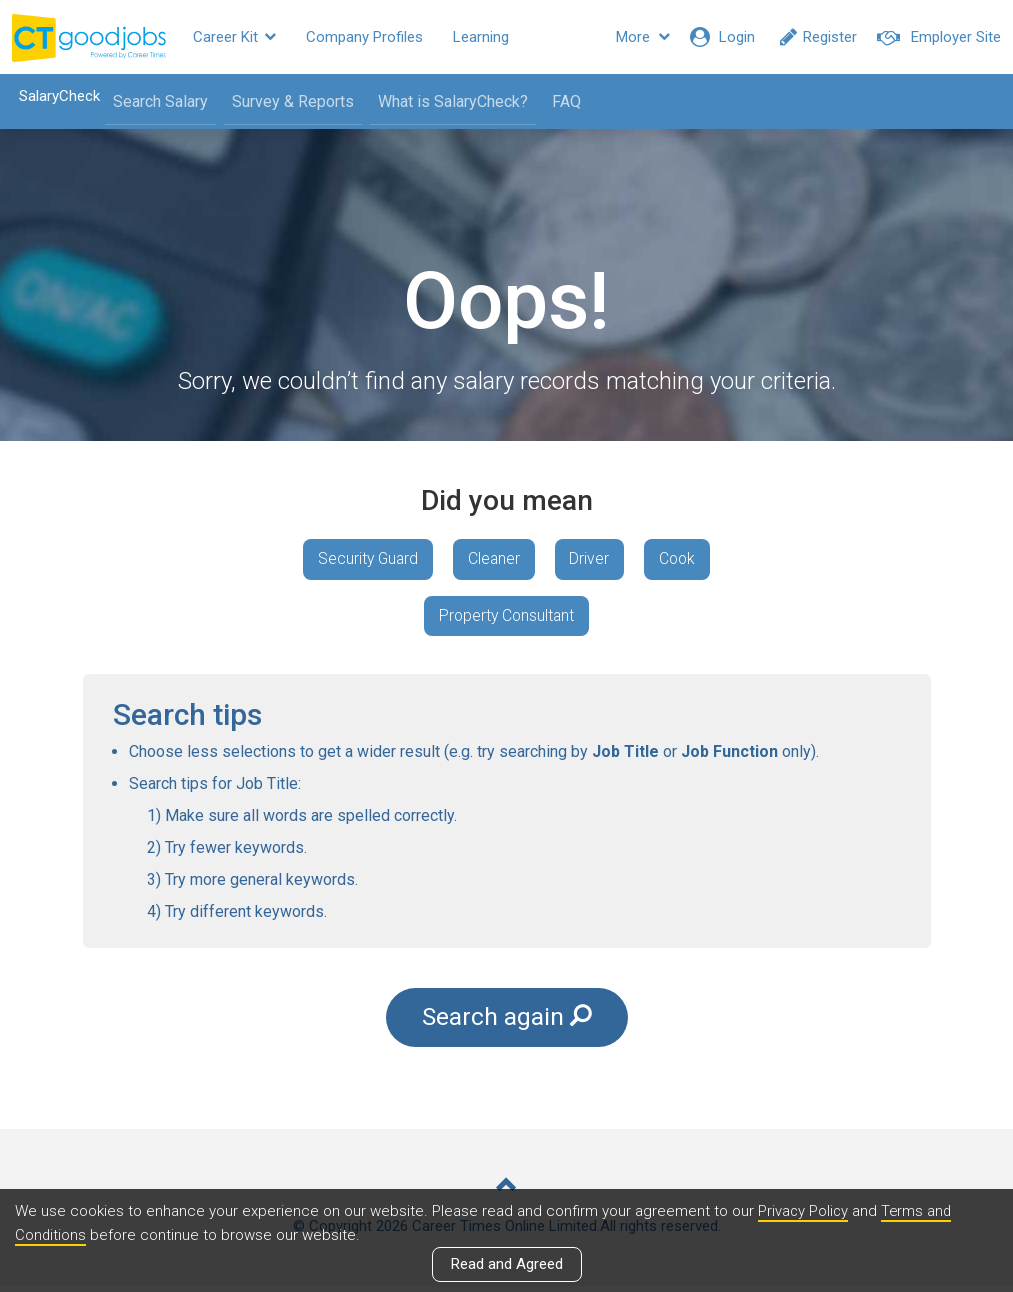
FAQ (562, 101)
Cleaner (493, 559)
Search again (507, 1022)
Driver (592, 559)
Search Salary (156, 101)
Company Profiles (364, 37)
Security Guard (363, 559)
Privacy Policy (804, 1211)
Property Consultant (506, 617)
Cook (683, 559)
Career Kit (234, 37)
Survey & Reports (289, 101)
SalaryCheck (55, 96)
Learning (481, 37)
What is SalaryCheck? (449, 101)
